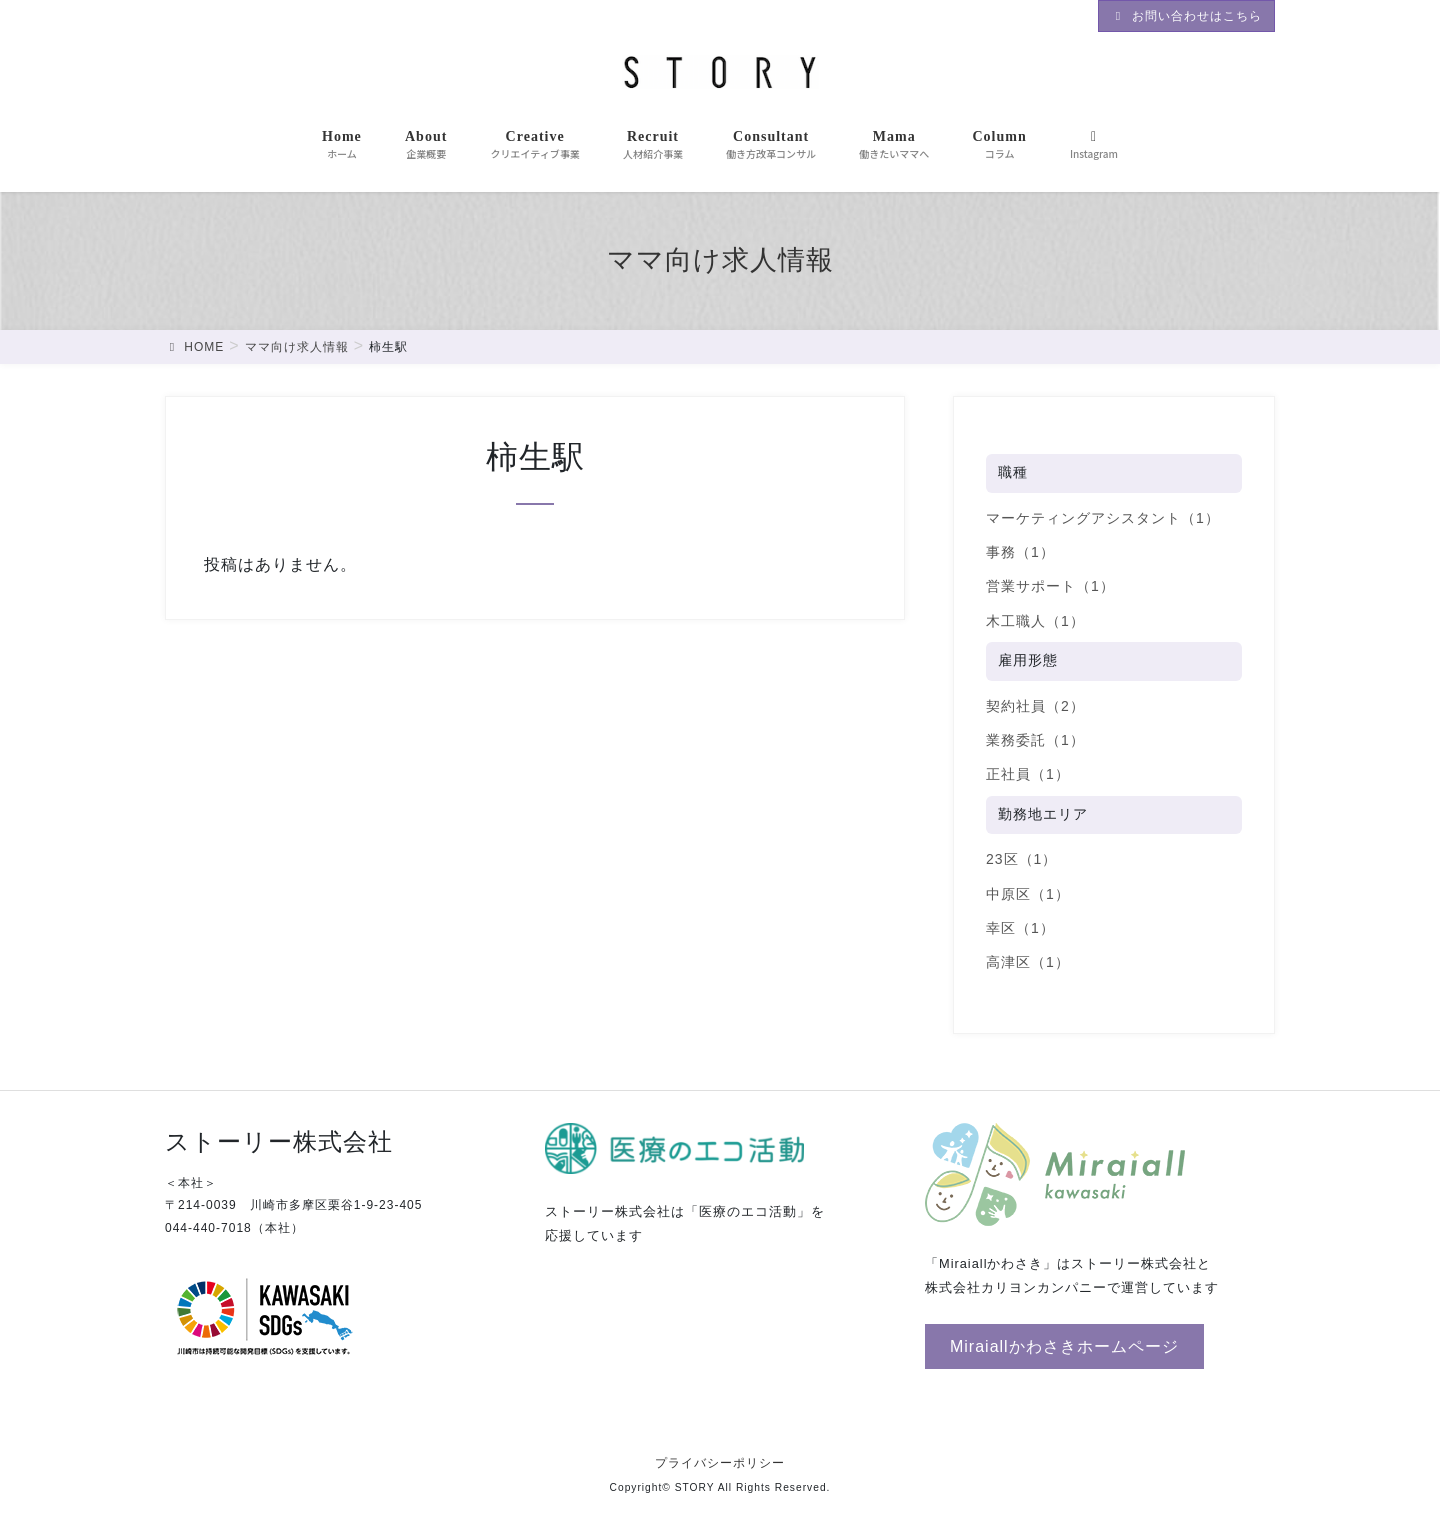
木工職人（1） (1035, 621)
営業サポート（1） (1050, 586)
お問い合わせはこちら (1186, 16)
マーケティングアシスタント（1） (1103, 518)
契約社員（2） (1035, 706)
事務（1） (1020, 552)
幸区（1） (1020, 928)
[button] (1064, 1346)
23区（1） (1021, 859)
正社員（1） (1028, 774)
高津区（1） (1028, 962)
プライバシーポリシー (720, 1463)
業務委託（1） (1035, 740)
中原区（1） (1028, 894)
